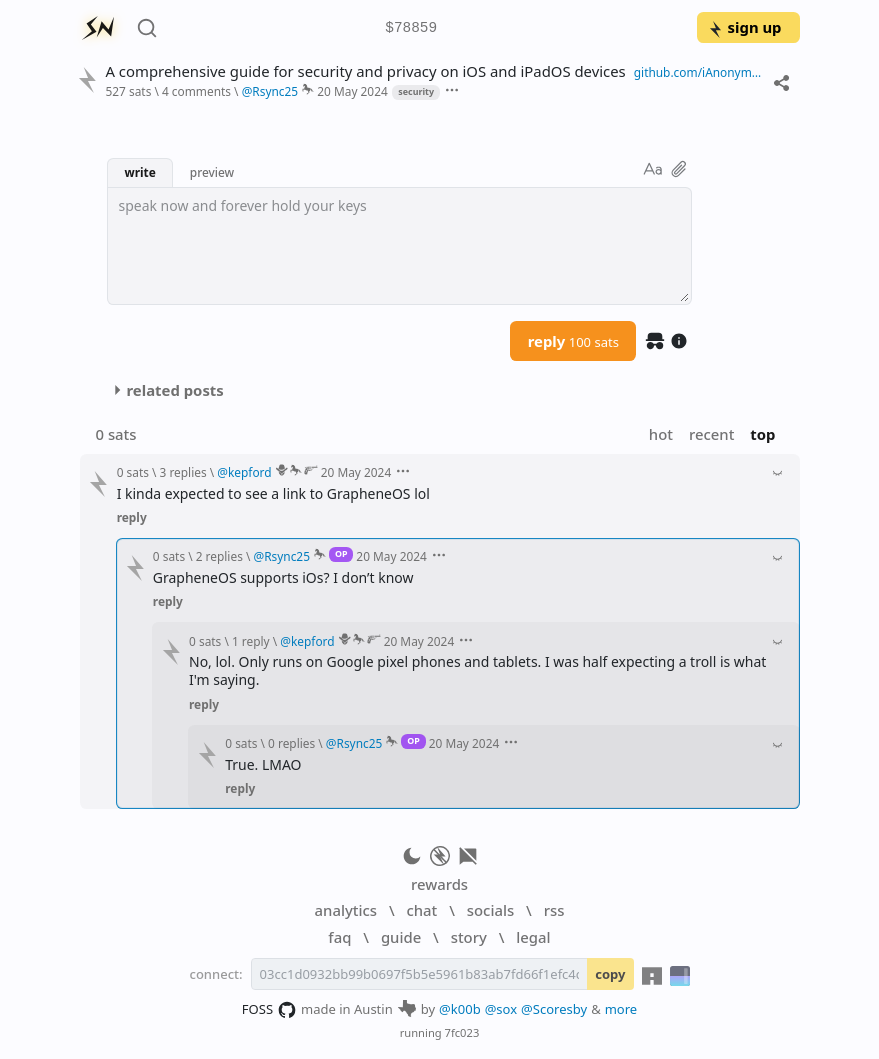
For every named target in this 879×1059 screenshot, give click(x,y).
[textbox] (399, 246)
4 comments (196, 91)
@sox (501, 1009)
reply (573, 341)
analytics (346, 910)
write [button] (139, 172)
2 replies (219, 556)
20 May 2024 (352, 91)
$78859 (411, 28)
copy (610, 974)
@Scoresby (554, 1009)
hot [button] (661, 434)
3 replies (183, 472)
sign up (744, 27)
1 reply (251, 641)
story (469, 937)
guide (401, 937)
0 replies (291, 743)
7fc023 (462, 1032)
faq (339, 937)
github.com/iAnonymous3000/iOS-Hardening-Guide (699, 72)
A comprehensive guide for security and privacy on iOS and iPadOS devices (365, 71)
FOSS (269, 1010)
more (621, 1009)
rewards (439, 884)
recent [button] (711, 434)
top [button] (762, 434)
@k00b (460, 1009)
